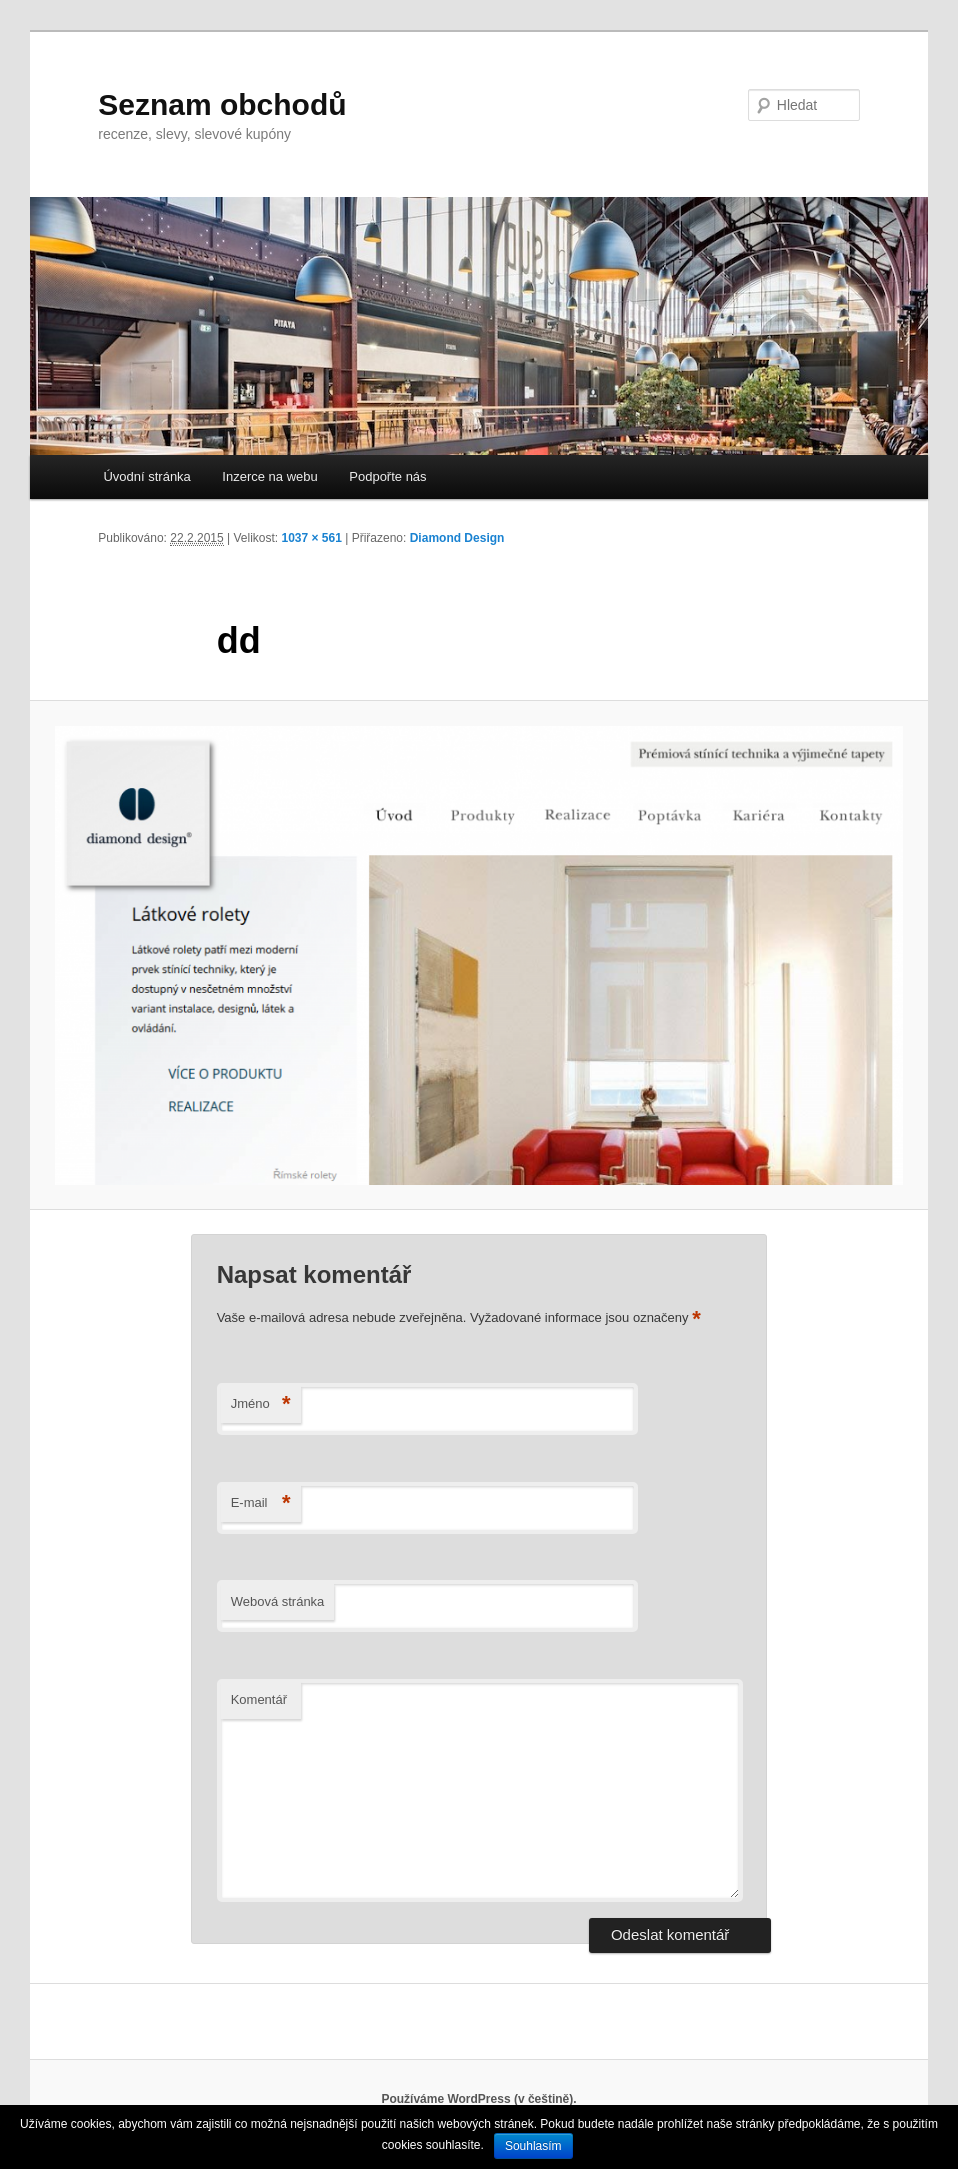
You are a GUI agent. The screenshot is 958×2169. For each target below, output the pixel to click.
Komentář (259, 1699)
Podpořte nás (387, 476)
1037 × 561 (311, 538)
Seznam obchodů (222, 104)
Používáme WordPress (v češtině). (478, 2099)
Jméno (261, 1404)
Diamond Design (457, 538)
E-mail (261, 1503)
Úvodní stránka (146, 476)
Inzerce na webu (269, 476)
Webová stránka (278, 1601)
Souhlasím (533, 2146)
